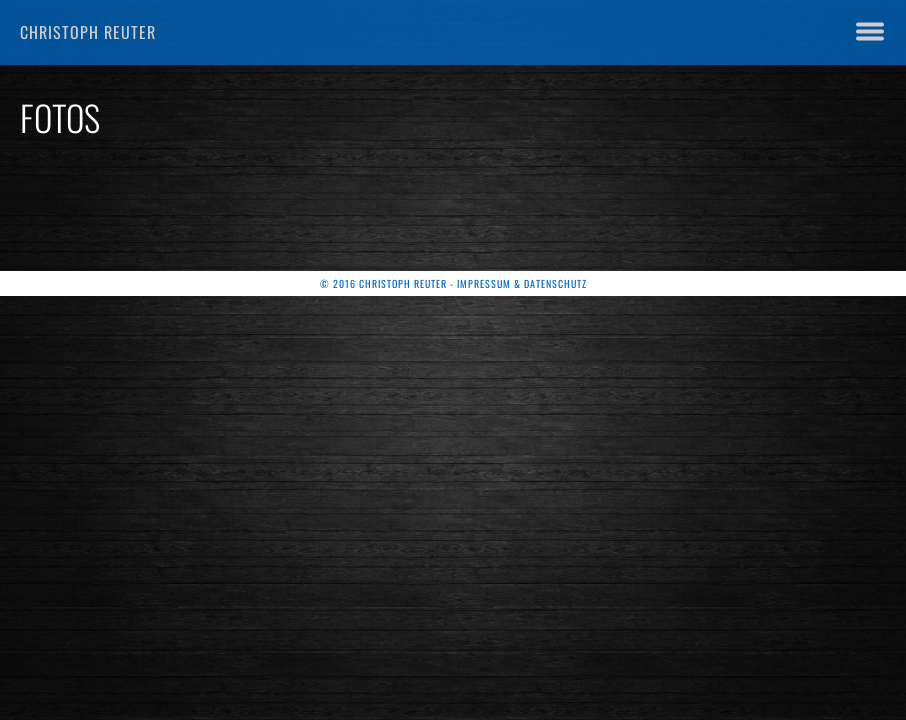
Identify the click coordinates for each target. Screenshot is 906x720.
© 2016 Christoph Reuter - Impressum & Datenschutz (453, 283)
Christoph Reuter (88, 32)
